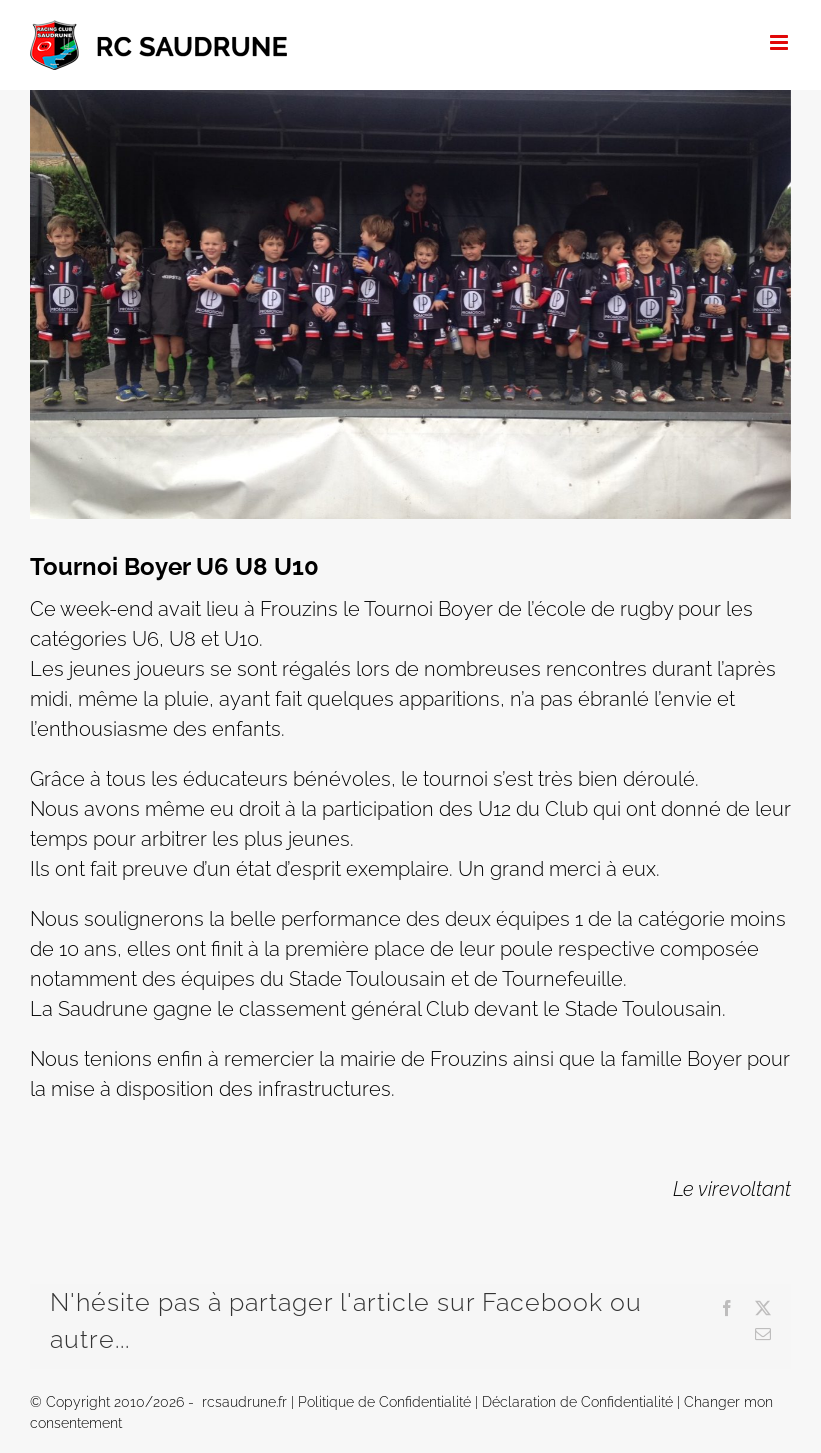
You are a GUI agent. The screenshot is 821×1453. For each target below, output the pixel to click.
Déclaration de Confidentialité (577, 1402)
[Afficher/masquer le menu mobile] (780, 42)
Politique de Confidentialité (384, 1402)
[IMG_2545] (410, 304)
